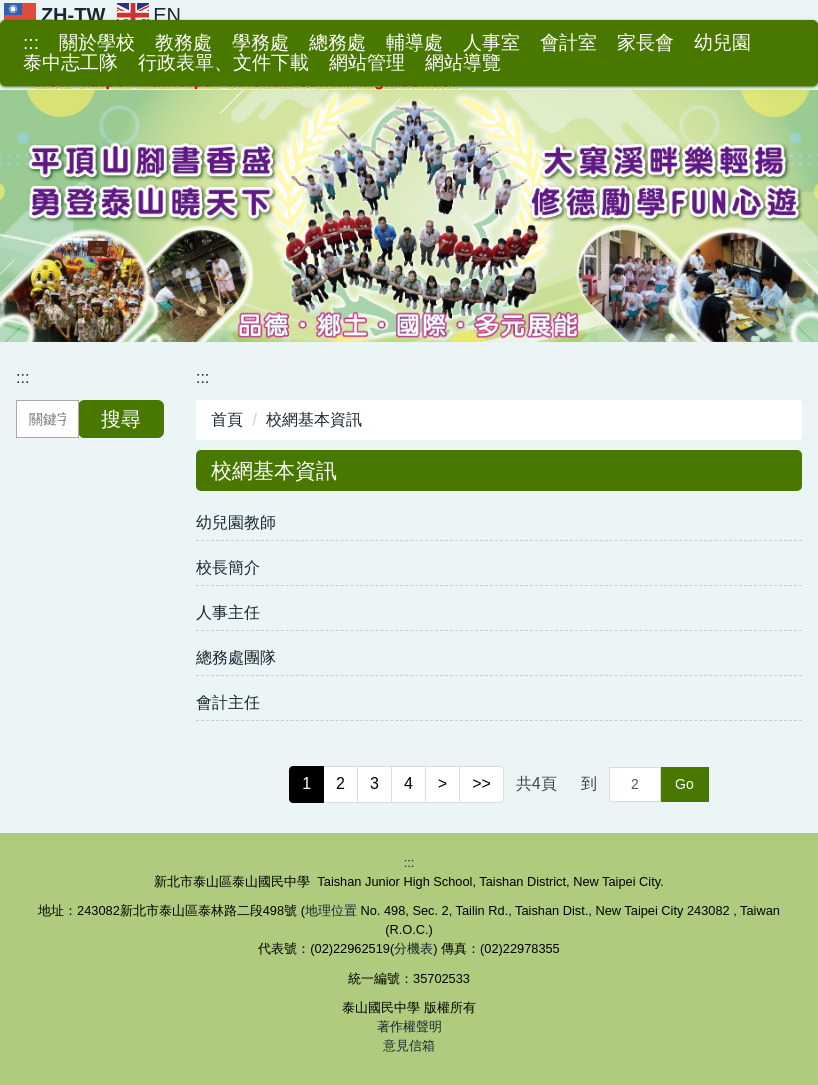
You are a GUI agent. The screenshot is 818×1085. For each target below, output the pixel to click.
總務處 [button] (337, 43)
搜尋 (121, 419)
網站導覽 (463, 63)
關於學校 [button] (97, 43)
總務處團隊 (236, 657)
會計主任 (228, 702)
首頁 (227, 419)
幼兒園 (722, 43)
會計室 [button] (568, 43)
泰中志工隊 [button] (70, 63)
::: (31, 43)
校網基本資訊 (314, 419)
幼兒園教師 (236, 522)
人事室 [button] (491, 43)
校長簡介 (228, 567)
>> (481, 783)
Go (684, 784)
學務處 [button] (260, 43)
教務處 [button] (183, 43)
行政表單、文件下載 (223, 63)
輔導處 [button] (414, 43)
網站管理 (367, 63)
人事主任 (228, 612)
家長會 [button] (645, 43)
